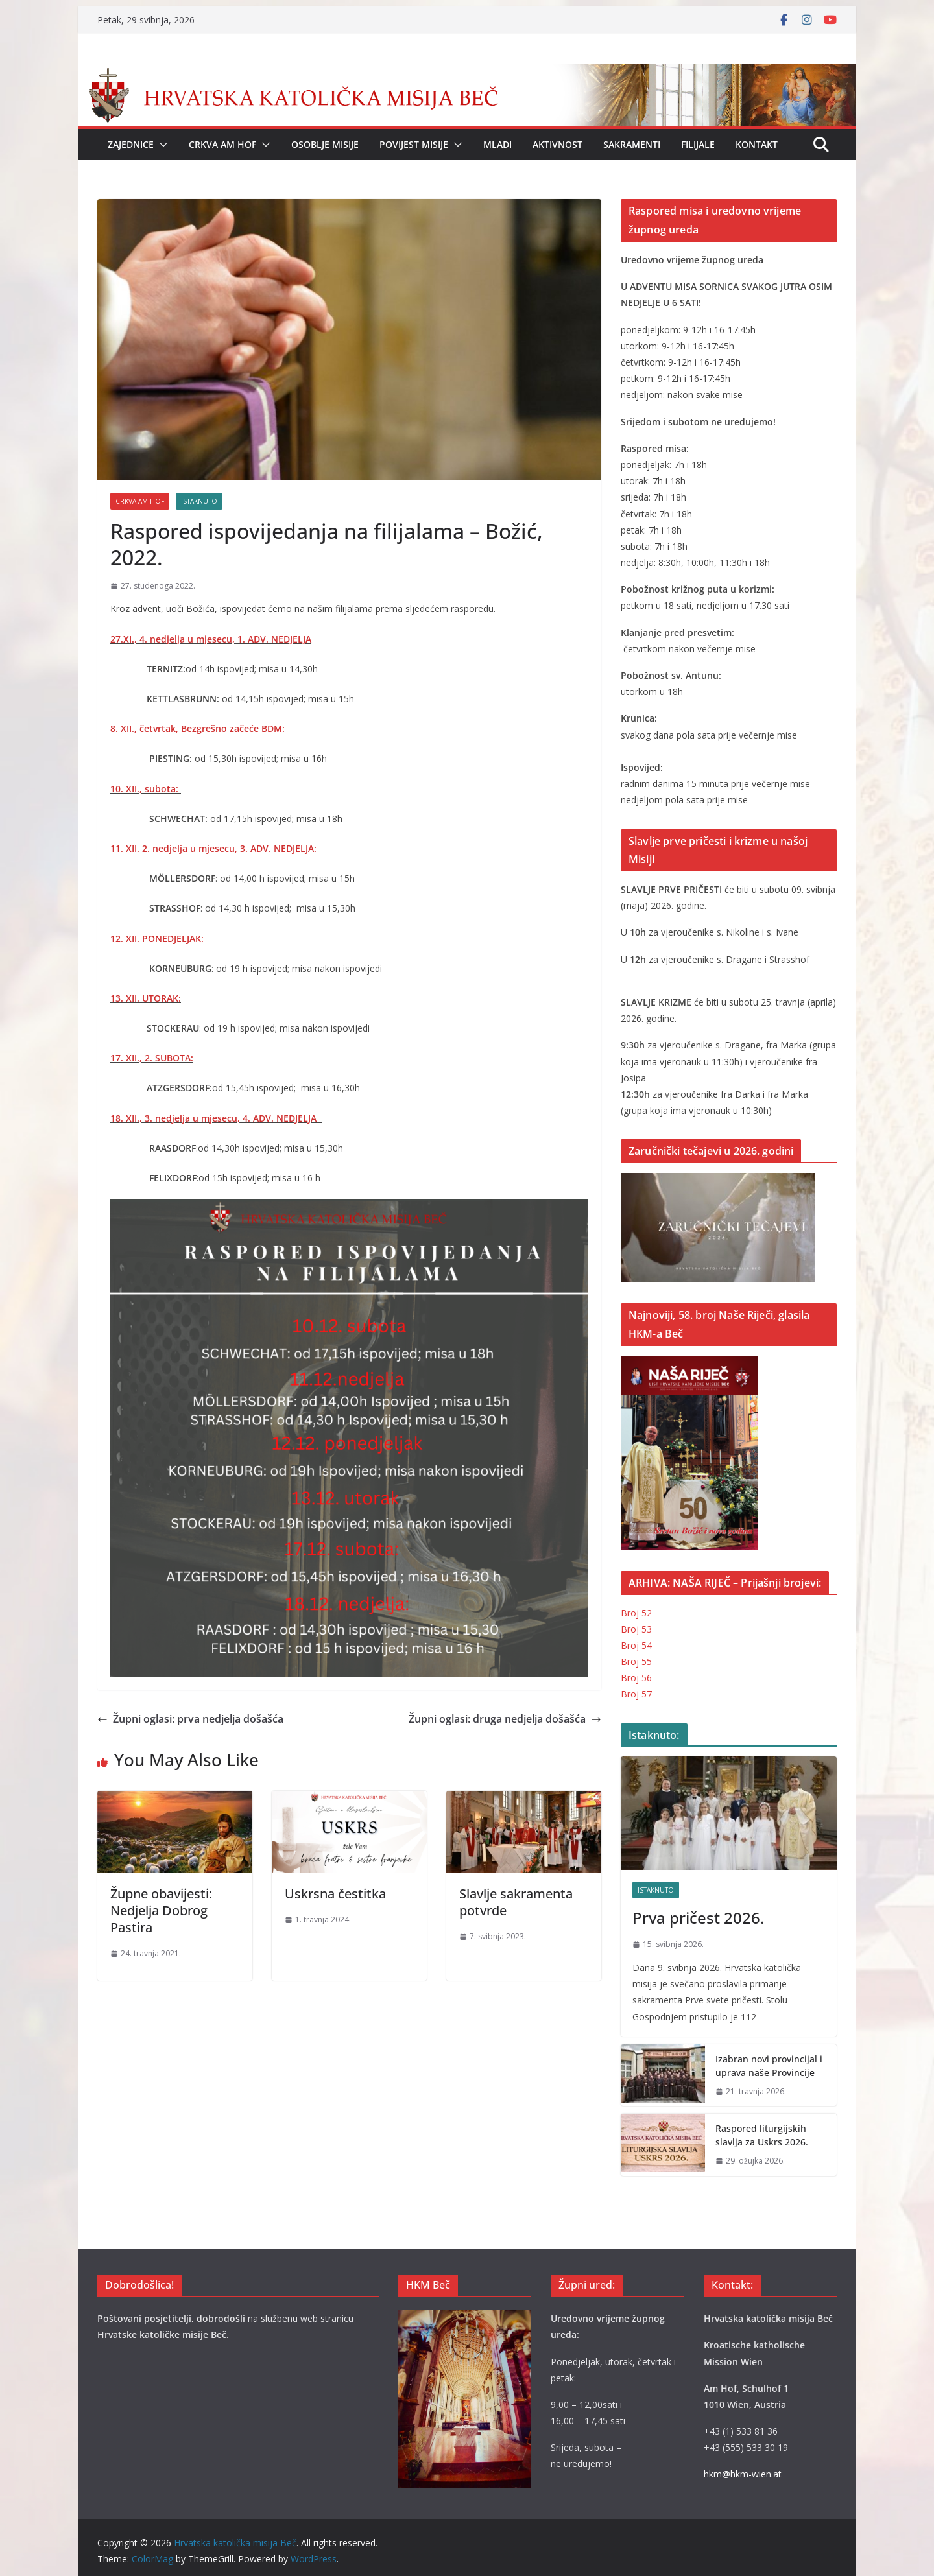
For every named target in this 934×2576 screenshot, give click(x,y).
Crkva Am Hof (222, 144)
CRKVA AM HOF (139, 501)
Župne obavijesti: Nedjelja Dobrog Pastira (161, 1910)
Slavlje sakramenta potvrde (516, 1902)
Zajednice (131, 144)
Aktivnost (557, 144)
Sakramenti (631, 144)
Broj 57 (636, 1694)
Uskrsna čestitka (335, 1893)
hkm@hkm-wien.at (743, 2474)
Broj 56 (636, 1678)
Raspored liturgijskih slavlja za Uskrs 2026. (761, 2135)
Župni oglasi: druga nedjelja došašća (505, 1719)
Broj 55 (636, 1661)
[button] (161, 145)
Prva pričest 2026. (698, 1917)
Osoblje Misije (325, 144)
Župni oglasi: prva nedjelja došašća (190, 1719)
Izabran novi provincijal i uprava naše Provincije (768, 2066)
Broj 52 (636, 1613)
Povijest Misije (413, 144)
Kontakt (757, 144)
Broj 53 (636, 1629)
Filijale (698, 144)
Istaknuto (199, 501)
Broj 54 (636, 1645)
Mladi (497, 144)
